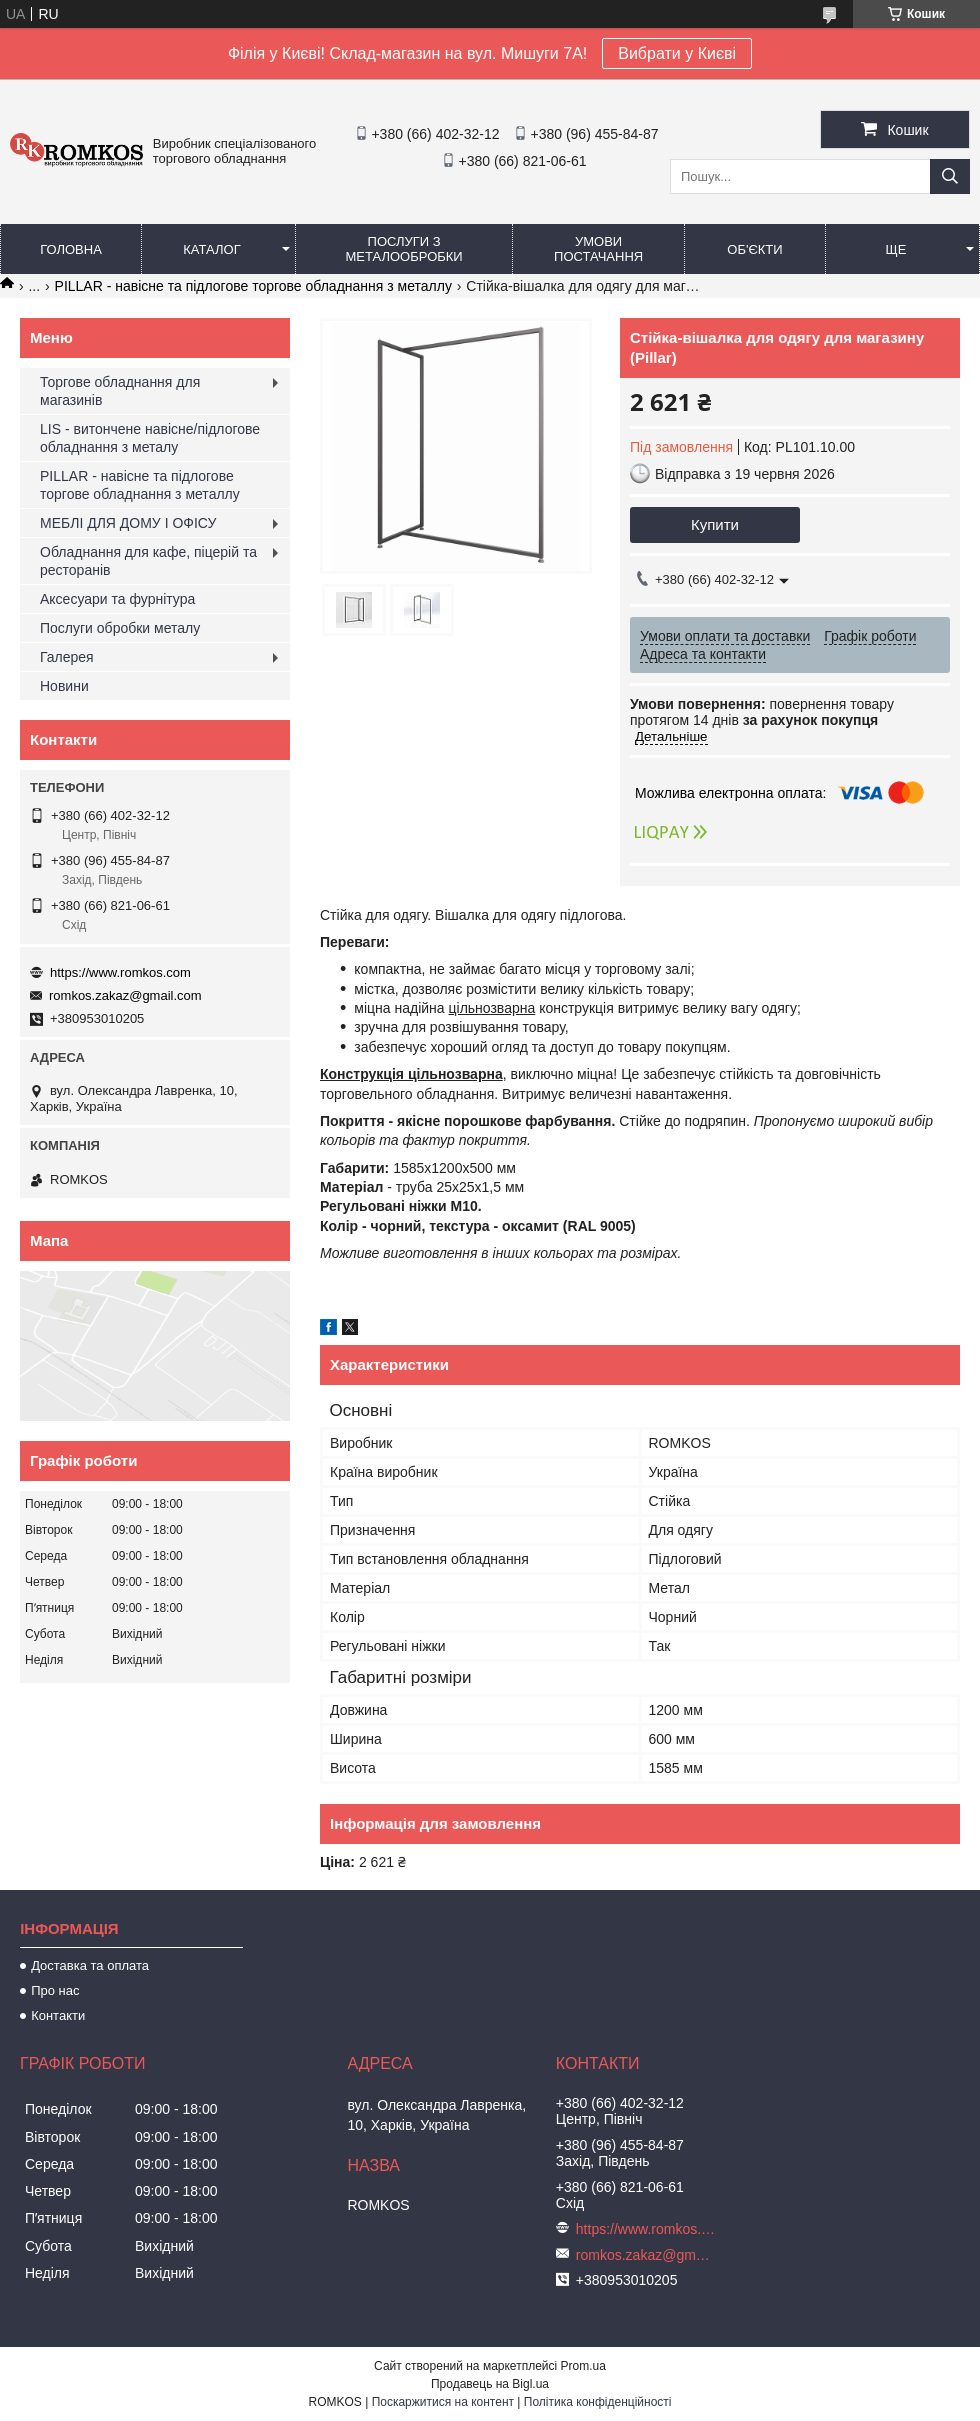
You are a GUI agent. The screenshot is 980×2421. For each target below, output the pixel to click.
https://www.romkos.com (120, 972)
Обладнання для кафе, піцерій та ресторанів (148, 561)
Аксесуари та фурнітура (117, 599)
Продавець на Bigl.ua (490, 2384)
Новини (64, 686)
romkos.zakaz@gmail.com (125, 995)
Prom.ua (583, 2366)
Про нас (55, 1990)
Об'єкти (754, 249)
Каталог (211, 249)
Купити (715, 524)
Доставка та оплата (90, 1965)
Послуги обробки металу (120, 628)
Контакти (58, 2015)
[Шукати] (950, 176)
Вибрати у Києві (677, 53)
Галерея (67, 657)
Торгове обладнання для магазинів (120, 391)
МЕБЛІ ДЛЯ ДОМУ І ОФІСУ (128, 523)
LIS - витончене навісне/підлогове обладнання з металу (150, 438)
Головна (71, 249)
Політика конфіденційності (598, 2402)
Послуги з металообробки (404, 249)
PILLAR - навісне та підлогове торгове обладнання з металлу (253, 286)
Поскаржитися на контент (443, 2402)
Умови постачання (598, 249)
